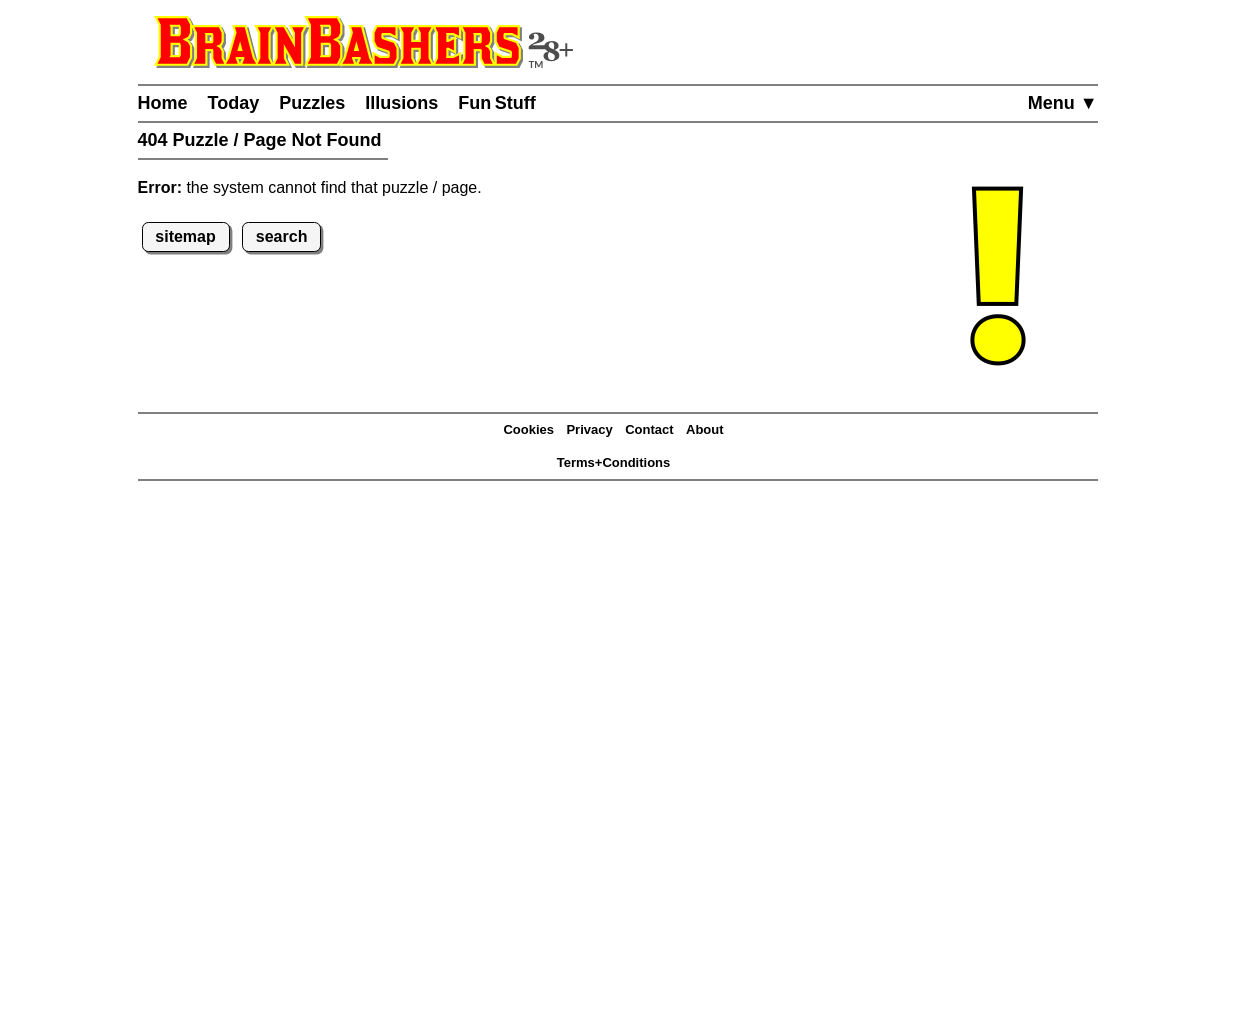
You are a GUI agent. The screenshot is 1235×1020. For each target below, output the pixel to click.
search (282, 236)
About (705, 429)
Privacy (589, 429)
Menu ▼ (1063, 103)
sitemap (185, 236)
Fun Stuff (497, 103)
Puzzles (312, 103)
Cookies (528, 429)
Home (163, 103)
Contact (649, 429)
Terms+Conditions (614, 462)
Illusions (401, 103)
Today (234, 103)
